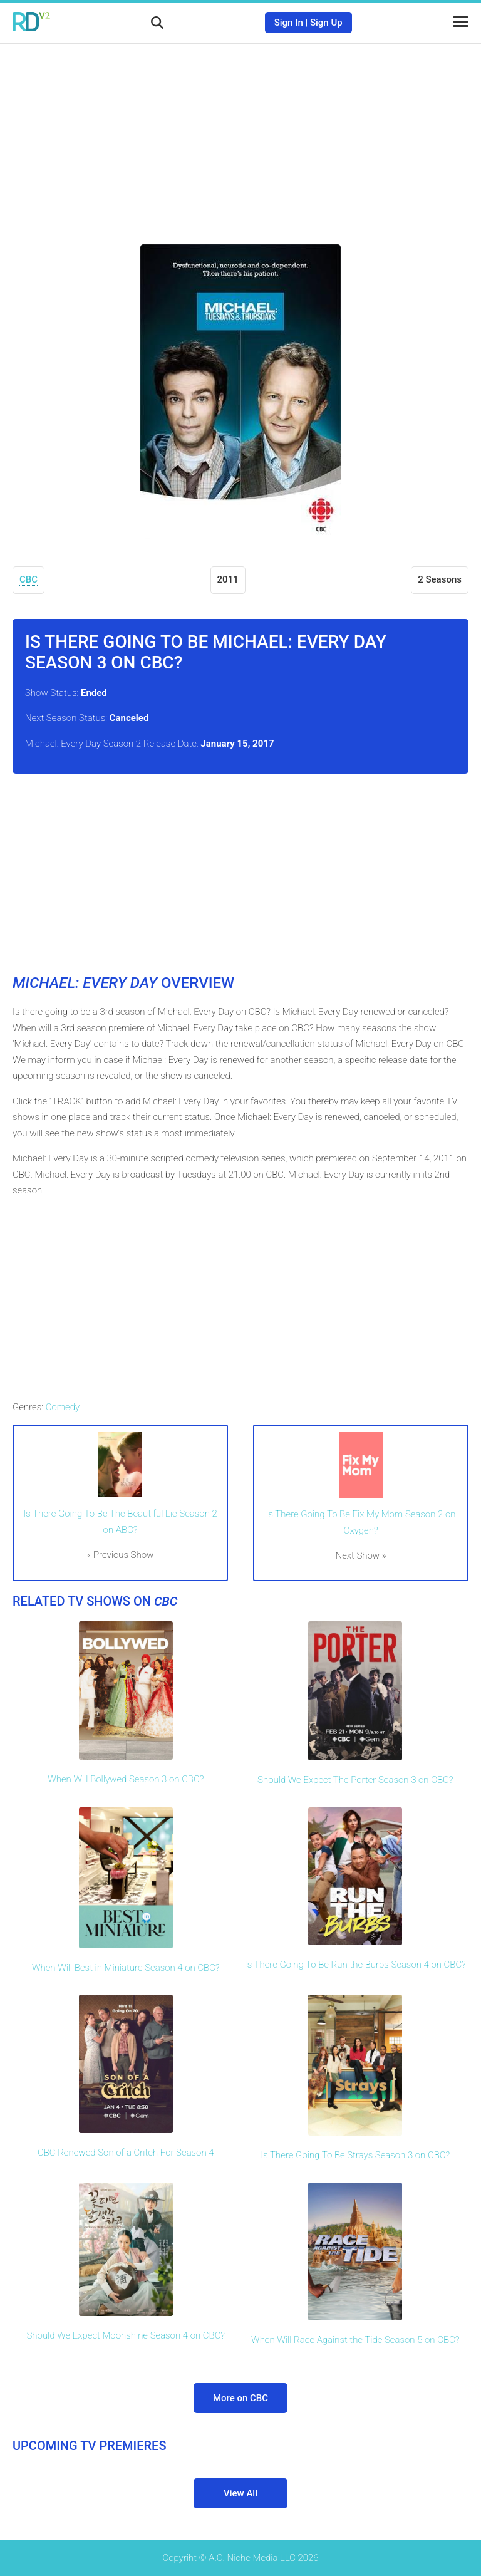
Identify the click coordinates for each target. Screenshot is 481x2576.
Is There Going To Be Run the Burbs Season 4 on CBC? (355, 1964)
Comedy (63, 1407)
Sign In (288, 22)
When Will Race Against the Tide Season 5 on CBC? (355, 2339)
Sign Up (326, 22)
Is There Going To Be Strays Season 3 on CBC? (355, 2155)
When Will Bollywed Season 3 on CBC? (126, 1779)
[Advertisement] (240, 134)
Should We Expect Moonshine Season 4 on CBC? (125, 2335)
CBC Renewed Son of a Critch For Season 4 (126, 2152)
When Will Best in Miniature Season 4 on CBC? (126, 1967)
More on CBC (240, 2398)
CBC (28, 579)
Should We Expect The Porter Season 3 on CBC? (355, 1779)
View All (240, 2493)
